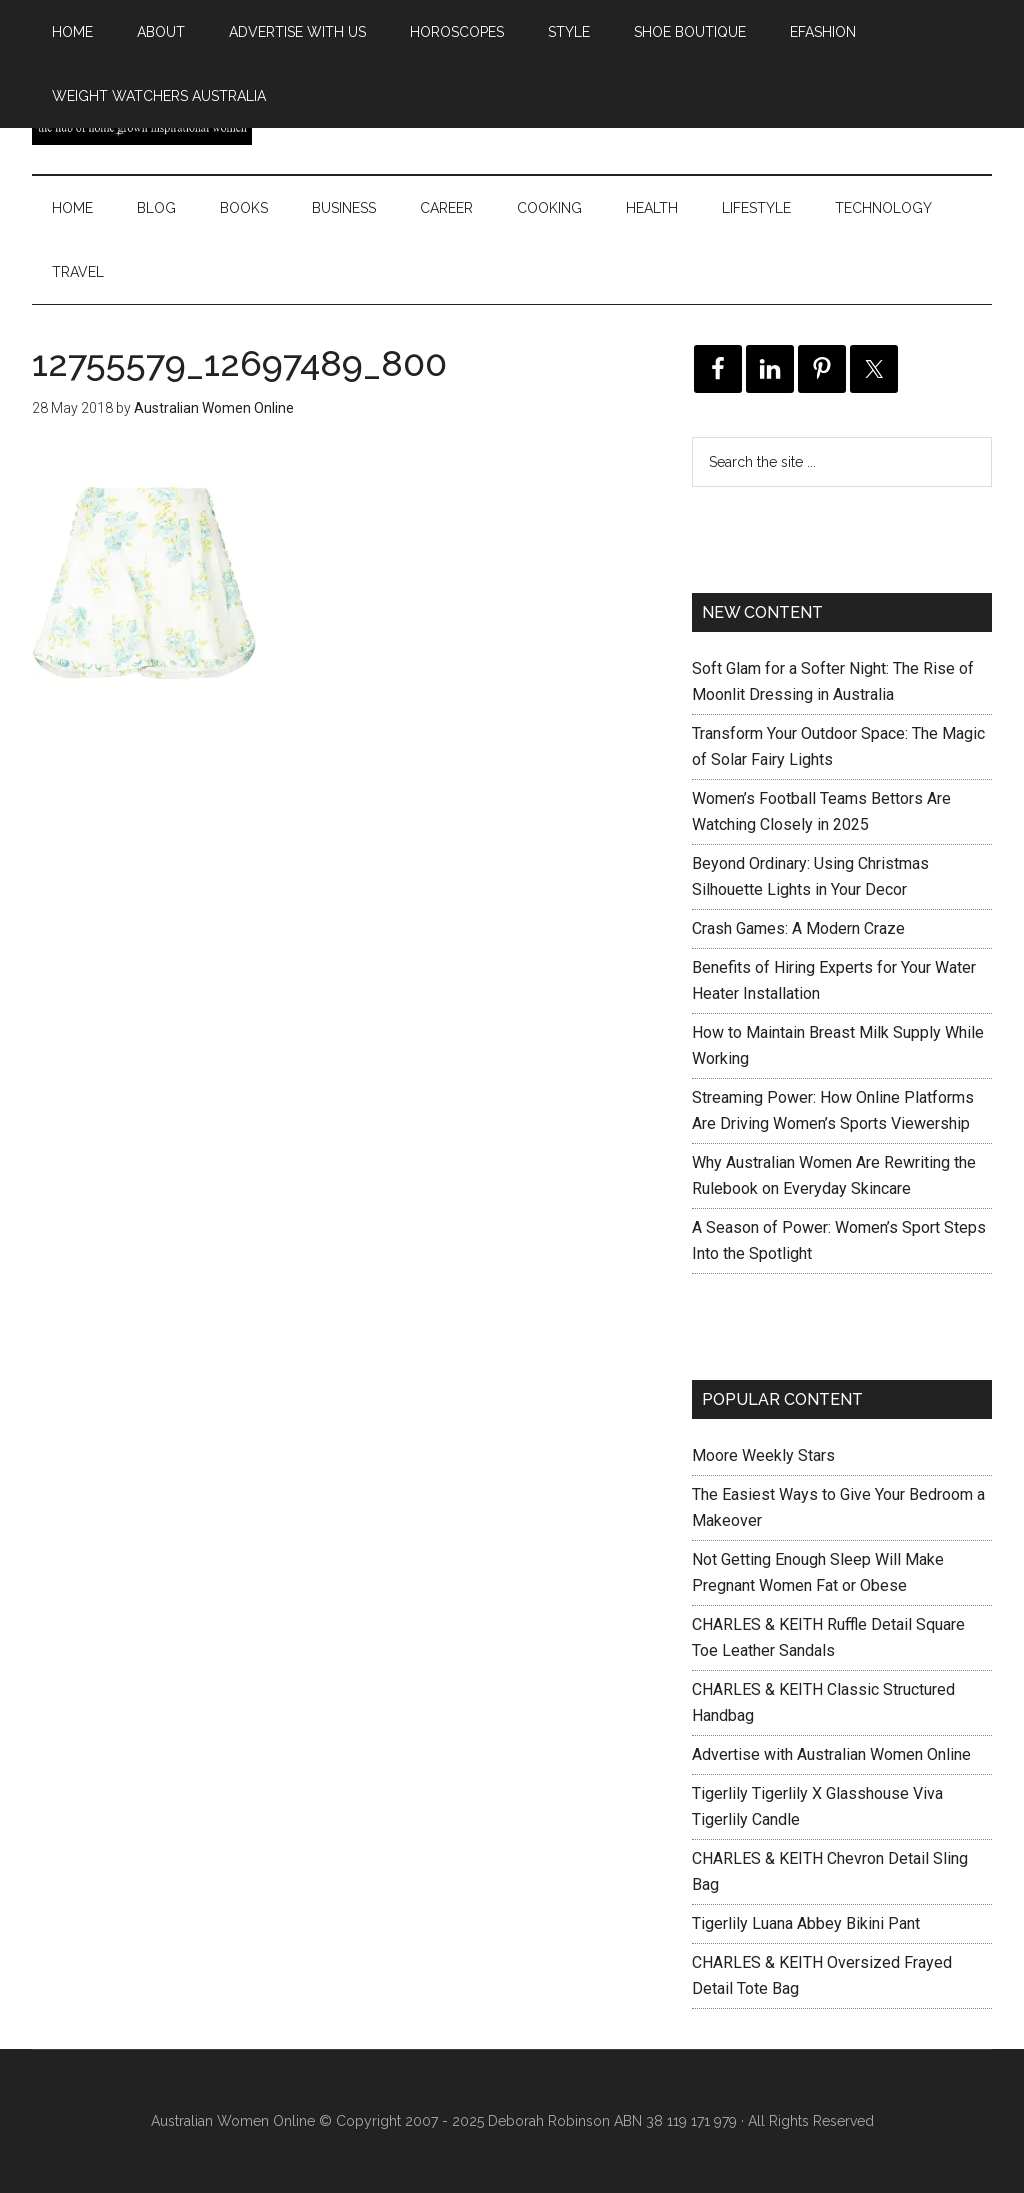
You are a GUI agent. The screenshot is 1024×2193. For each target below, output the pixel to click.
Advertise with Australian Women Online (831, 1754)
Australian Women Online (233, 2121)
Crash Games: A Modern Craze (798, 928)
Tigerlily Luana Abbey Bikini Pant (806, 1923)
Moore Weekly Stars (763, 1455)
